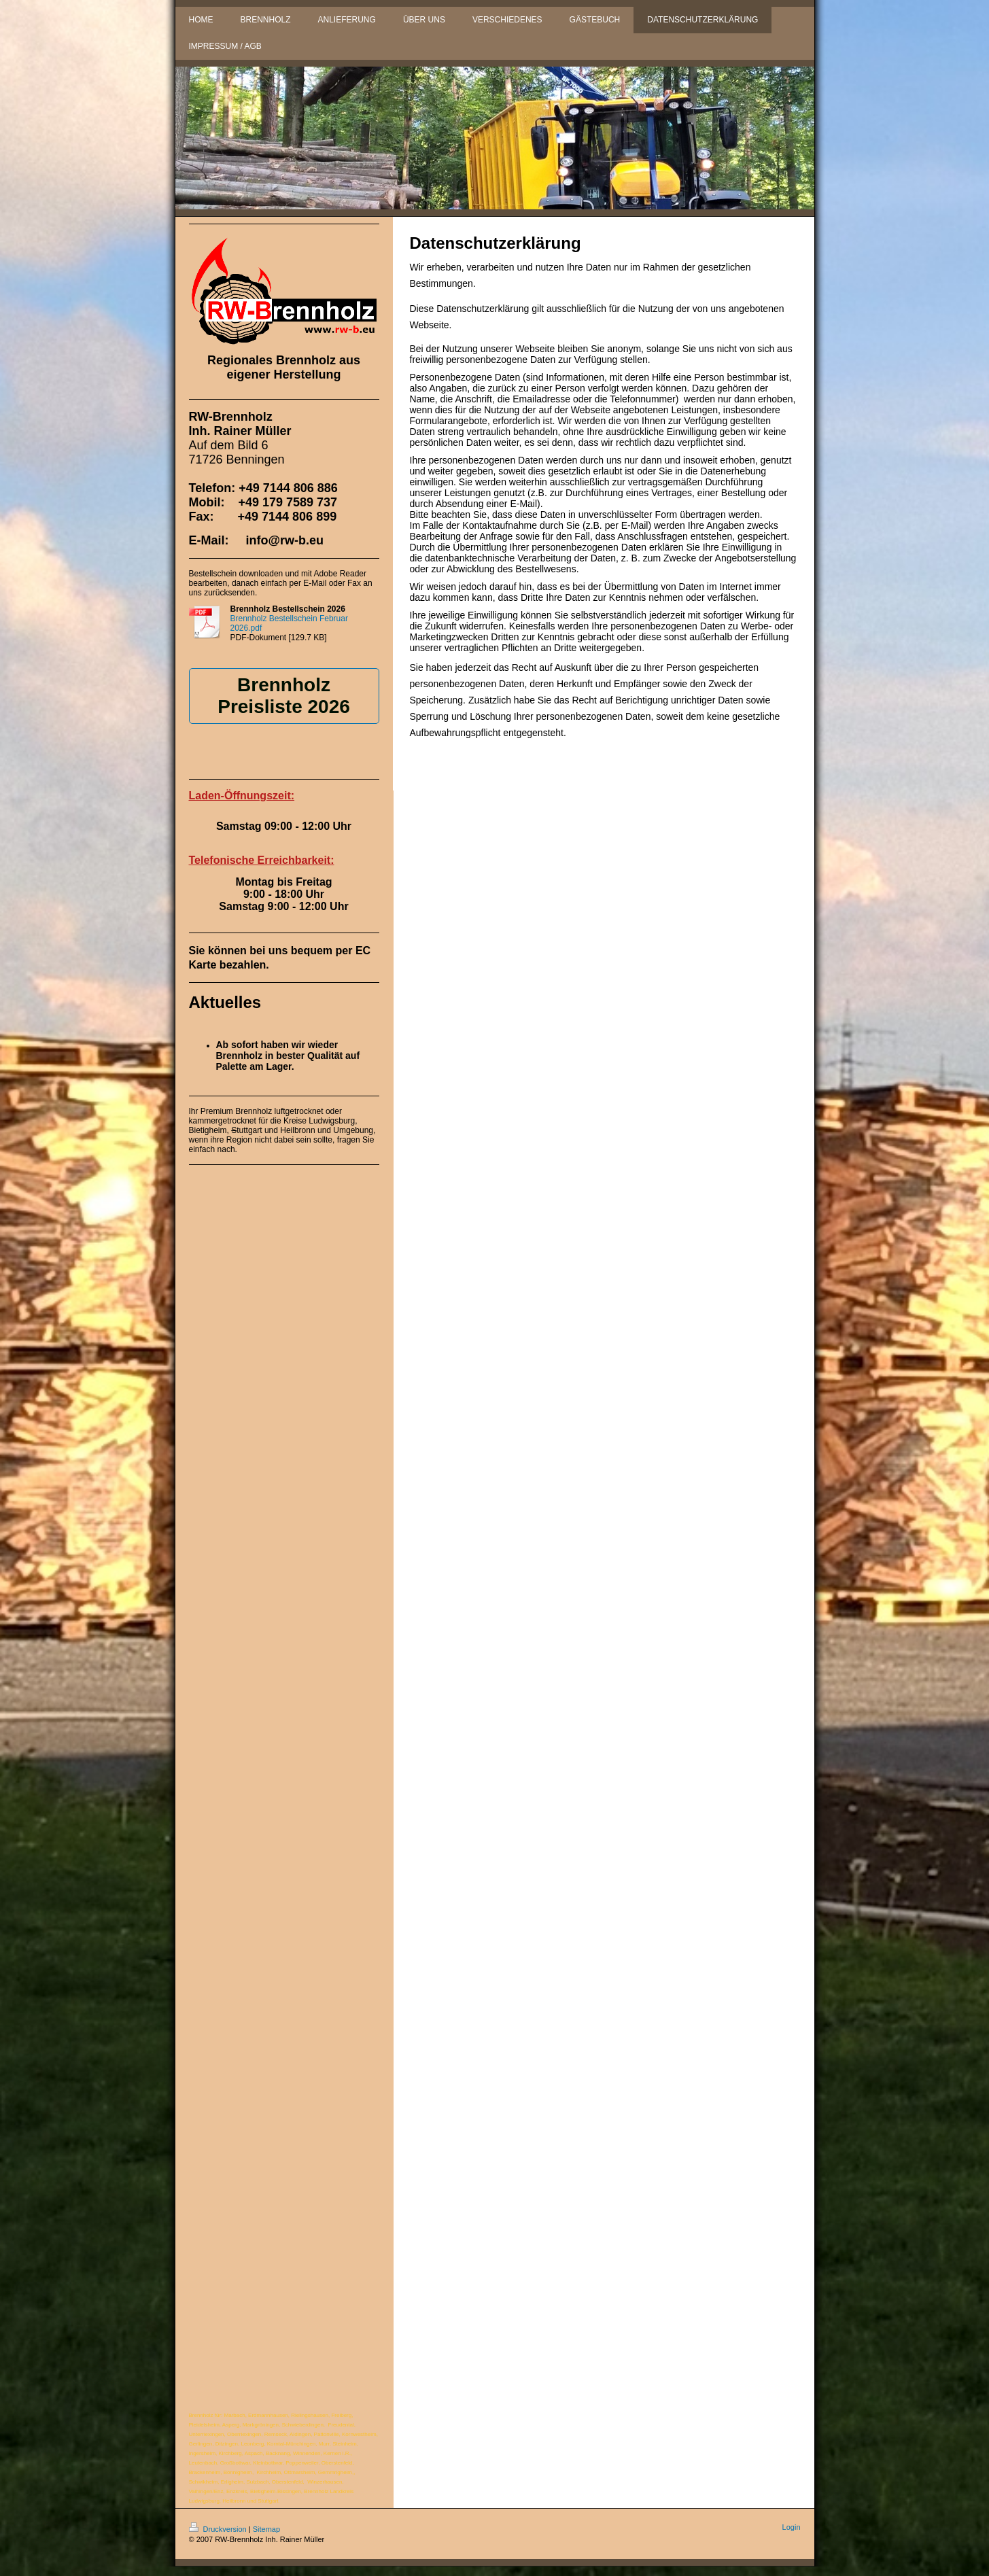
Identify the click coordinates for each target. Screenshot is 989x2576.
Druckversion (219, 2529)
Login (791, 2527)
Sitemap (266, 2529)
